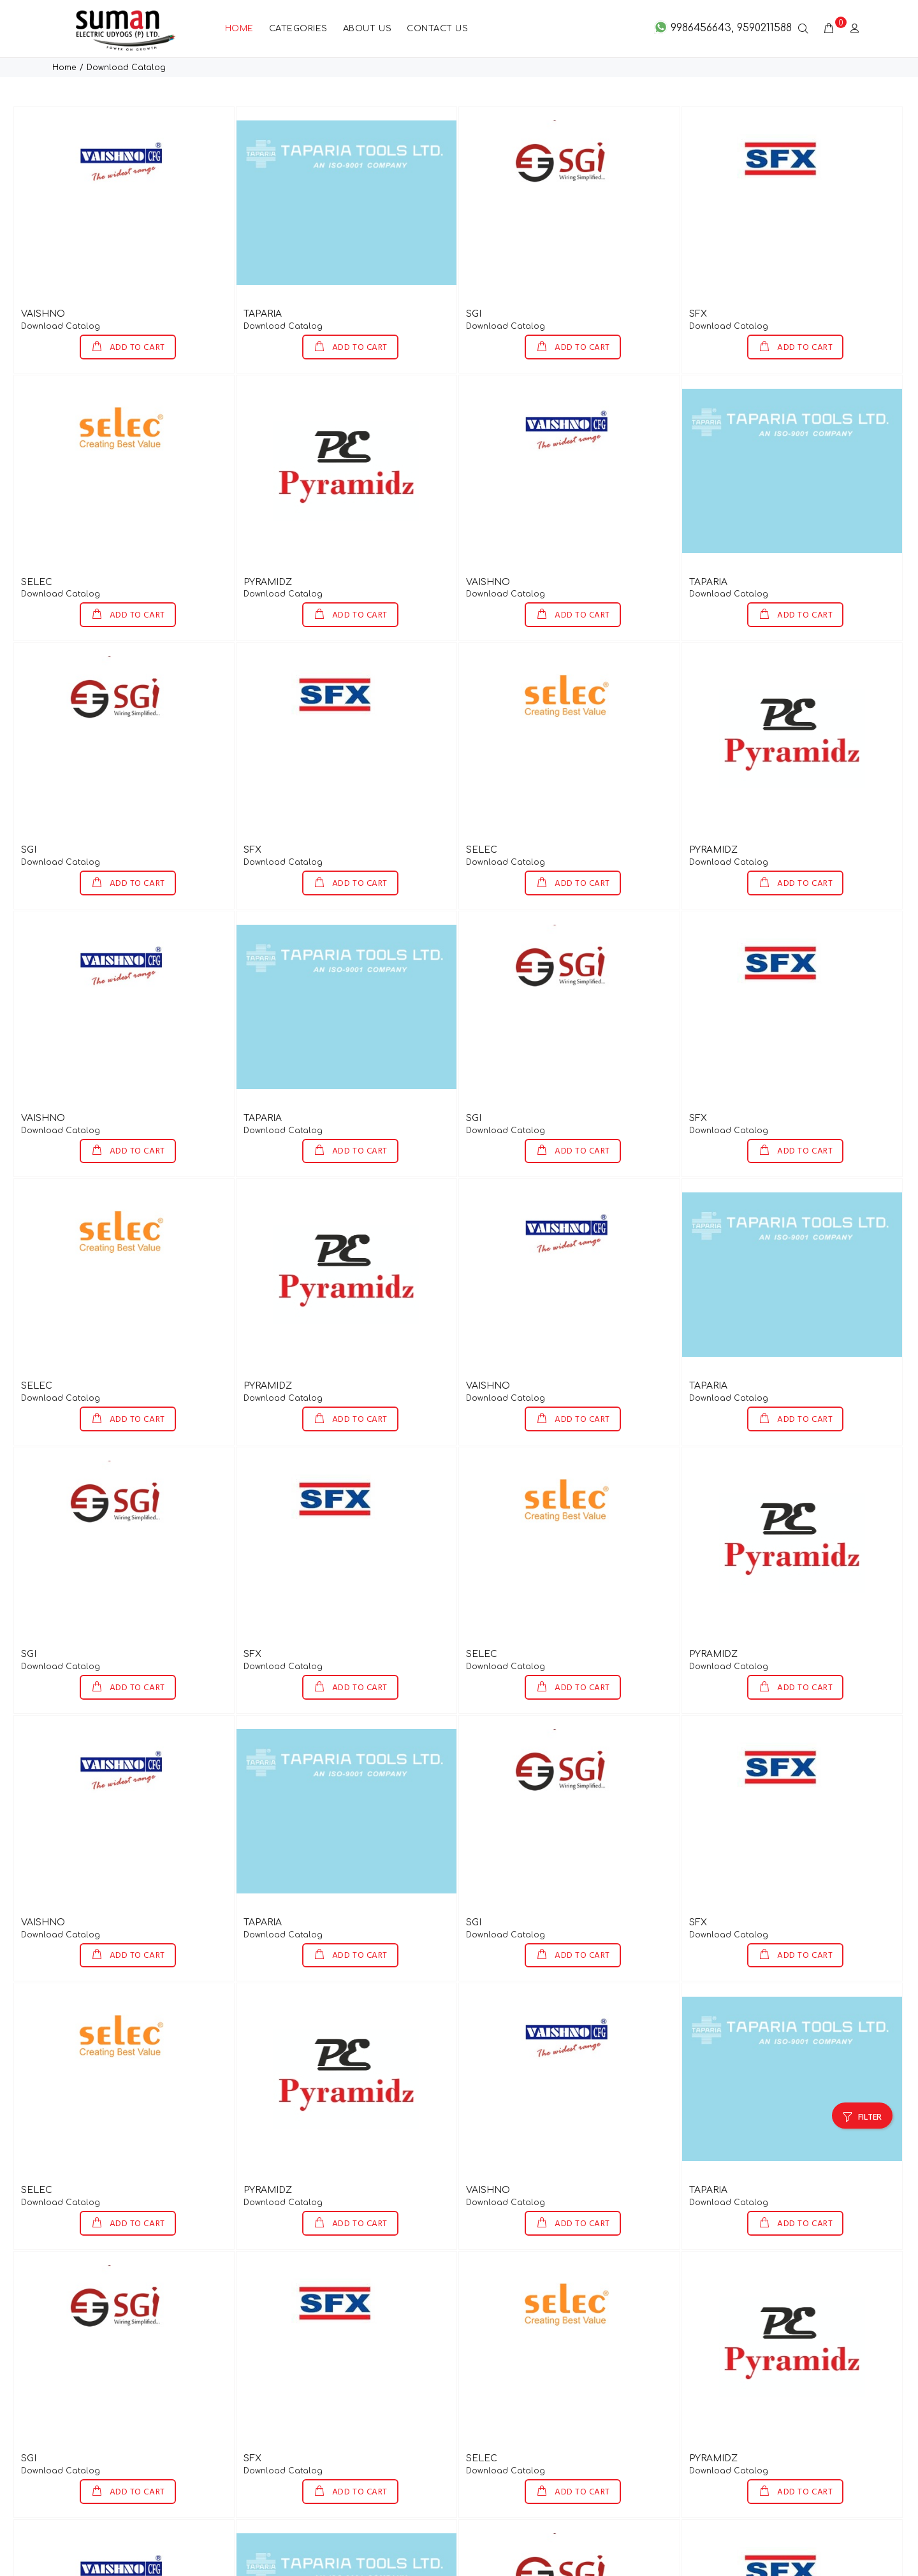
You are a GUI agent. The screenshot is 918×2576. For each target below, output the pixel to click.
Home (64, 26)
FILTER (870, 2076)
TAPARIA (263, 272)
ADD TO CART (136, 306)
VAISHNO (43, 272)
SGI (473, 272)
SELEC (36, 541)
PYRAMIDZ (268, 541)
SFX (698, 272)
